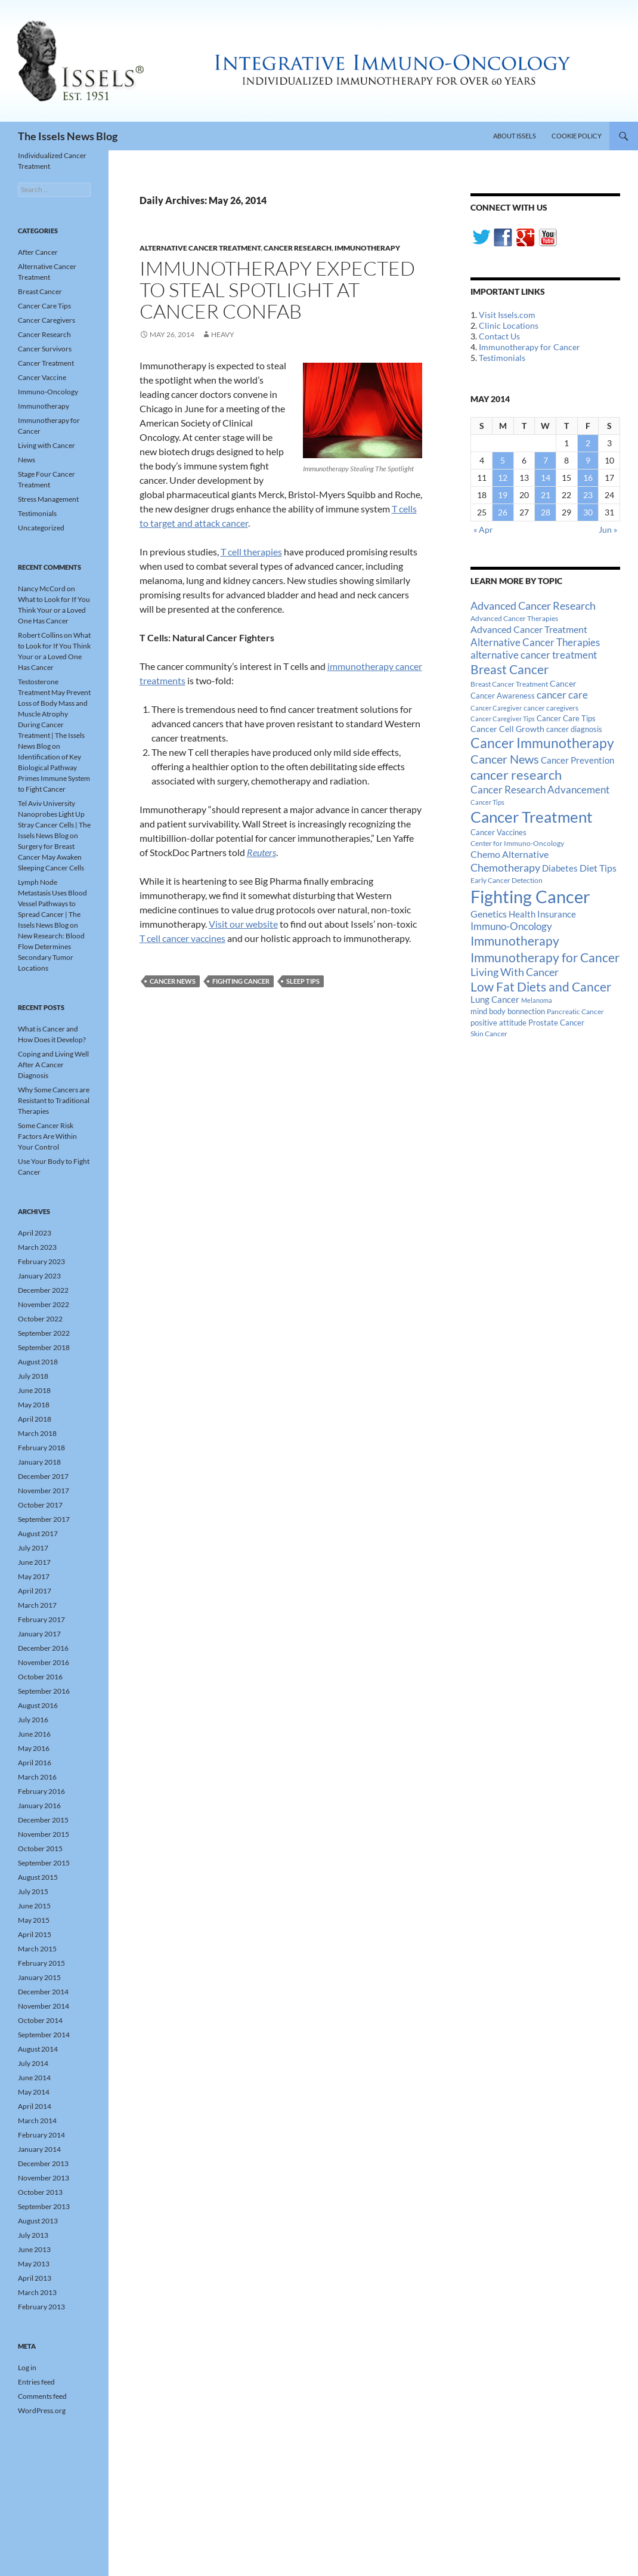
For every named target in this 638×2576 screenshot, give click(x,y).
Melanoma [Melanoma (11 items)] (536, 1000)
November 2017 (43, 1490)
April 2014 (34, 2106)
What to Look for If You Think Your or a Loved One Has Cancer (54, 610)
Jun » (608, 529)
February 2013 (41, 2306)
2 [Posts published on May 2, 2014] (588, 443)
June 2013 (34, 2249)
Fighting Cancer (241, 981)
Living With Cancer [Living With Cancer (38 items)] (514, 971)
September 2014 (44, 2034)
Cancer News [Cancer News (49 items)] (504, 759)
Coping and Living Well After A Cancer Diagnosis (53, 1064)
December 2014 (43, 1991)
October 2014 (40, 2020)
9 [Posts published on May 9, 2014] (588, 460)
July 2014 (33, 2063)
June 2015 (34, 1905)
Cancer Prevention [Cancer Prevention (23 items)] (577, 760)
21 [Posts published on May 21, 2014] (545, 495)
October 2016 (40, 1676)
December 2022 (43, 1290)
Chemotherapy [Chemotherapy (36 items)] (505, 867)
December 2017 (43, 1476)
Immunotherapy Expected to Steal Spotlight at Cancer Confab (277, 289)
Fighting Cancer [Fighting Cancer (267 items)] (530, 896)
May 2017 (33, 1576)
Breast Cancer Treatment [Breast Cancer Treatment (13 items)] (509, 683)
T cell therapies (251, 551)
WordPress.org (42, 2410)
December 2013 (43, 2163)
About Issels (514, 136)
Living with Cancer (46, 445)
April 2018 (34, 1418)
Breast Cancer (40, 291)
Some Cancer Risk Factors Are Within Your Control (47, 1136)
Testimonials (502, 358)
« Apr (483, 529)
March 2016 (37, 1776)
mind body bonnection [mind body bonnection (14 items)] (507, 1011)
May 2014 (33, 2091)
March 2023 (37, 1247)
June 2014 (34, 2077)
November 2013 (43, 2177)
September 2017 (44, 1519)
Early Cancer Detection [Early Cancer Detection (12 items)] (506, 880)
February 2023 (41, 1261)
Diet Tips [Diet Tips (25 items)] (598, 868)
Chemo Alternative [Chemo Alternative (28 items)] (509, 854)
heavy (222, 334)
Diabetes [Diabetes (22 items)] (560, 868)
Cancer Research (298, 247)
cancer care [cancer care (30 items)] (562, 695)
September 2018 (44, 1347)
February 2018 (41, 1447)
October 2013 (40, 2192)
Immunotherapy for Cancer (529, 347)
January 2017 (39, 1633)
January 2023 (39, 1275)
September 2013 (44, 2206)
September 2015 (44, 1862)
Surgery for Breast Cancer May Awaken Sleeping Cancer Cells (51, 857)
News (26, 459)
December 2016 (43, 1648)
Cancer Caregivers (46, 320)
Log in (27, 2367)
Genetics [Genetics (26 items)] (488, 913)
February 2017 (41, 1619)
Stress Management (48, 499)
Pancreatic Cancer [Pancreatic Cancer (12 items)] (575, 1011)
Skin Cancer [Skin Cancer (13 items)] (488, 1033)
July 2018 (33, 1376)
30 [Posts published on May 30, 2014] (588, 512)
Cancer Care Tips (44, 305)
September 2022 (44, 1333)
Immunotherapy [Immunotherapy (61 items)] (514, 941)
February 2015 (41, 1963)
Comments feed (42, 2396)
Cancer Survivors (45, 348)
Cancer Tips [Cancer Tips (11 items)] (487, 802)
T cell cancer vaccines (182, 938)
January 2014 (39, 2149)
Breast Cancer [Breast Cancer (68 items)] (509, 669)
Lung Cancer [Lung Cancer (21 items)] (494, 999)
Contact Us (499, 336)
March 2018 (37, 1433)
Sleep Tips (303, 981)
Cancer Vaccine (42, 377)
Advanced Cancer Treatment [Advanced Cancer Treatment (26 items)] (528, 629)
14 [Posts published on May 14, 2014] (545, 477)
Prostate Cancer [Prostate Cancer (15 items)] (556, 1022)
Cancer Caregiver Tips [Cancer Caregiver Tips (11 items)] (502, 718)
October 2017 (40, 1504)
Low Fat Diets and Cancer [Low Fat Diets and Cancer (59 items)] (540, 987)
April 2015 (34, 1934)
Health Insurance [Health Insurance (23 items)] (542, 914)
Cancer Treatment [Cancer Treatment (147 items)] (531, 816)
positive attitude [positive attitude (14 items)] (498, 1022)
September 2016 (44, 1691)
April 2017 (34, 1590)
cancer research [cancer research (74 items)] (516, 775)
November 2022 (43, 1304)
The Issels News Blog (67, 136)
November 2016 (43, 1662)
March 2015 (37, 1948)
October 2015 (40, 1848)
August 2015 (38, 1877)
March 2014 (37, 2120)
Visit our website (243, 923)
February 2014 (41, 2134)
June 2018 (34, 1390)
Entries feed (36, 2381)
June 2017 (34, 1562)
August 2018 (38, 1361)
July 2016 (33, 1719)
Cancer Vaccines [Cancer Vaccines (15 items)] (498, 832)
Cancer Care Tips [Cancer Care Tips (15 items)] (566, 718)
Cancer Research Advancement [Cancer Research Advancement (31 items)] (539, 789)
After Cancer (38, 252)
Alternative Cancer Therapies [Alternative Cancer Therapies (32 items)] (535, 642)
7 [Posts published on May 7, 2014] (545, 460)
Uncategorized (41, 527)
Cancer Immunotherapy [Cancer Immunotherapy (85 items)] (542, 743)
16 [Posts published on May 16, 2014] (588, 477)
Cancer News (173, 981)
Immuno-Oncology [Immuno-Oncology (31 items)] (511, 926)
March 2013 (37, 2292)
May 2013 (33, 2263)
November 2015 (43, 1834)
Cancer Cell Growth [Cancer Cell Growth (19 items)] (507, 729)
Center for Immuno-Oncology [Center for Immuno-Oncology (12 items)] (517, 843)
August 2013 (38, 2220)
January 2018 (39, 1461)
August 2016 (38, 1705)
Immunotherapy (367, 247)
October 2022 (40, 1318)
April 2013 (34, 2278)
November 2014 (43, 2006)
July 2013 (33, 2235)
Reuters (261, 852)
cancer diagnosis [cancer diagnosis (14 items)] (574, 729)
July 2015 (33, 1891)
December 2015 (43, 1819)
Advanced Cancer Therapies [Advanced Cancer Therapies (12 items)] (514, 618)
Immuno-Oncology (48, 391)
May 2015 (33, 1920)
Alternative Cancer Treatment (200, 247)
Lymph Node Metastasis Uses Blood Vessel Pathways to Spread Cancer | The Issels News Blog (52, 903)
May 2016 (33, 1748)
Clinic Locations (508, 325)
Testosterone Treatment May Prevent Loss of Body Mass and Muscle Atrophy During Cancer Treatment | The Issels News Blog (54, 713)
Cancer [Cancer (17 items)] (563, 683)
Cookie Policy (577, 136)
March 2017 (37, 1605)
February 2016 (41, 1791)
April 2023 (34, 1232)
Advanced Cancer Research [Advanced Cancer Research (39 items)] (533, 605)
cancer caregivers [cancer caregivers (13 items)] (551, 707)
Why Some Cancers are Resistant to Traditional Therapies (53, 1100)
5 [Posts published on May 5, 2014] (502, 460)
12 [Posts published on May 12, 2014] (502, 477)
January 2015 (39, 1977)
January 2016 (39, 1805)
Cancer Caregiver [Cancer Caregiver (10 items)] (496, 708)
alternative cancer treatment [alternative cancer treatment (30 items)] (533, 655)
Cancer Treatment (46, 363)
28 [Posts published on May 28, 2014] (545, 512)
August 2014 (38, 2048)
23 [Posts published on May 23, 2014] (588, 495)
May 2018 (33, 1404)
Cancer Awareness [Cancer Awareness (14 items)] (502, 695)
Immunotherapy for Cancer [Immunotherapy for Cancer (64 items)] (545, 957)
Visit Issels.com (507, 315)
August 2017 (38, 1533)
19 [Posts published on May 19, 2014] (502, 495)
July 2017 (33, 1547)
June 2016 (34, 1733)
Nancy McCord (42, 588)
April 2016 (34, 1762)
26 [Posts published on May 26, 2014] (502, 512)
